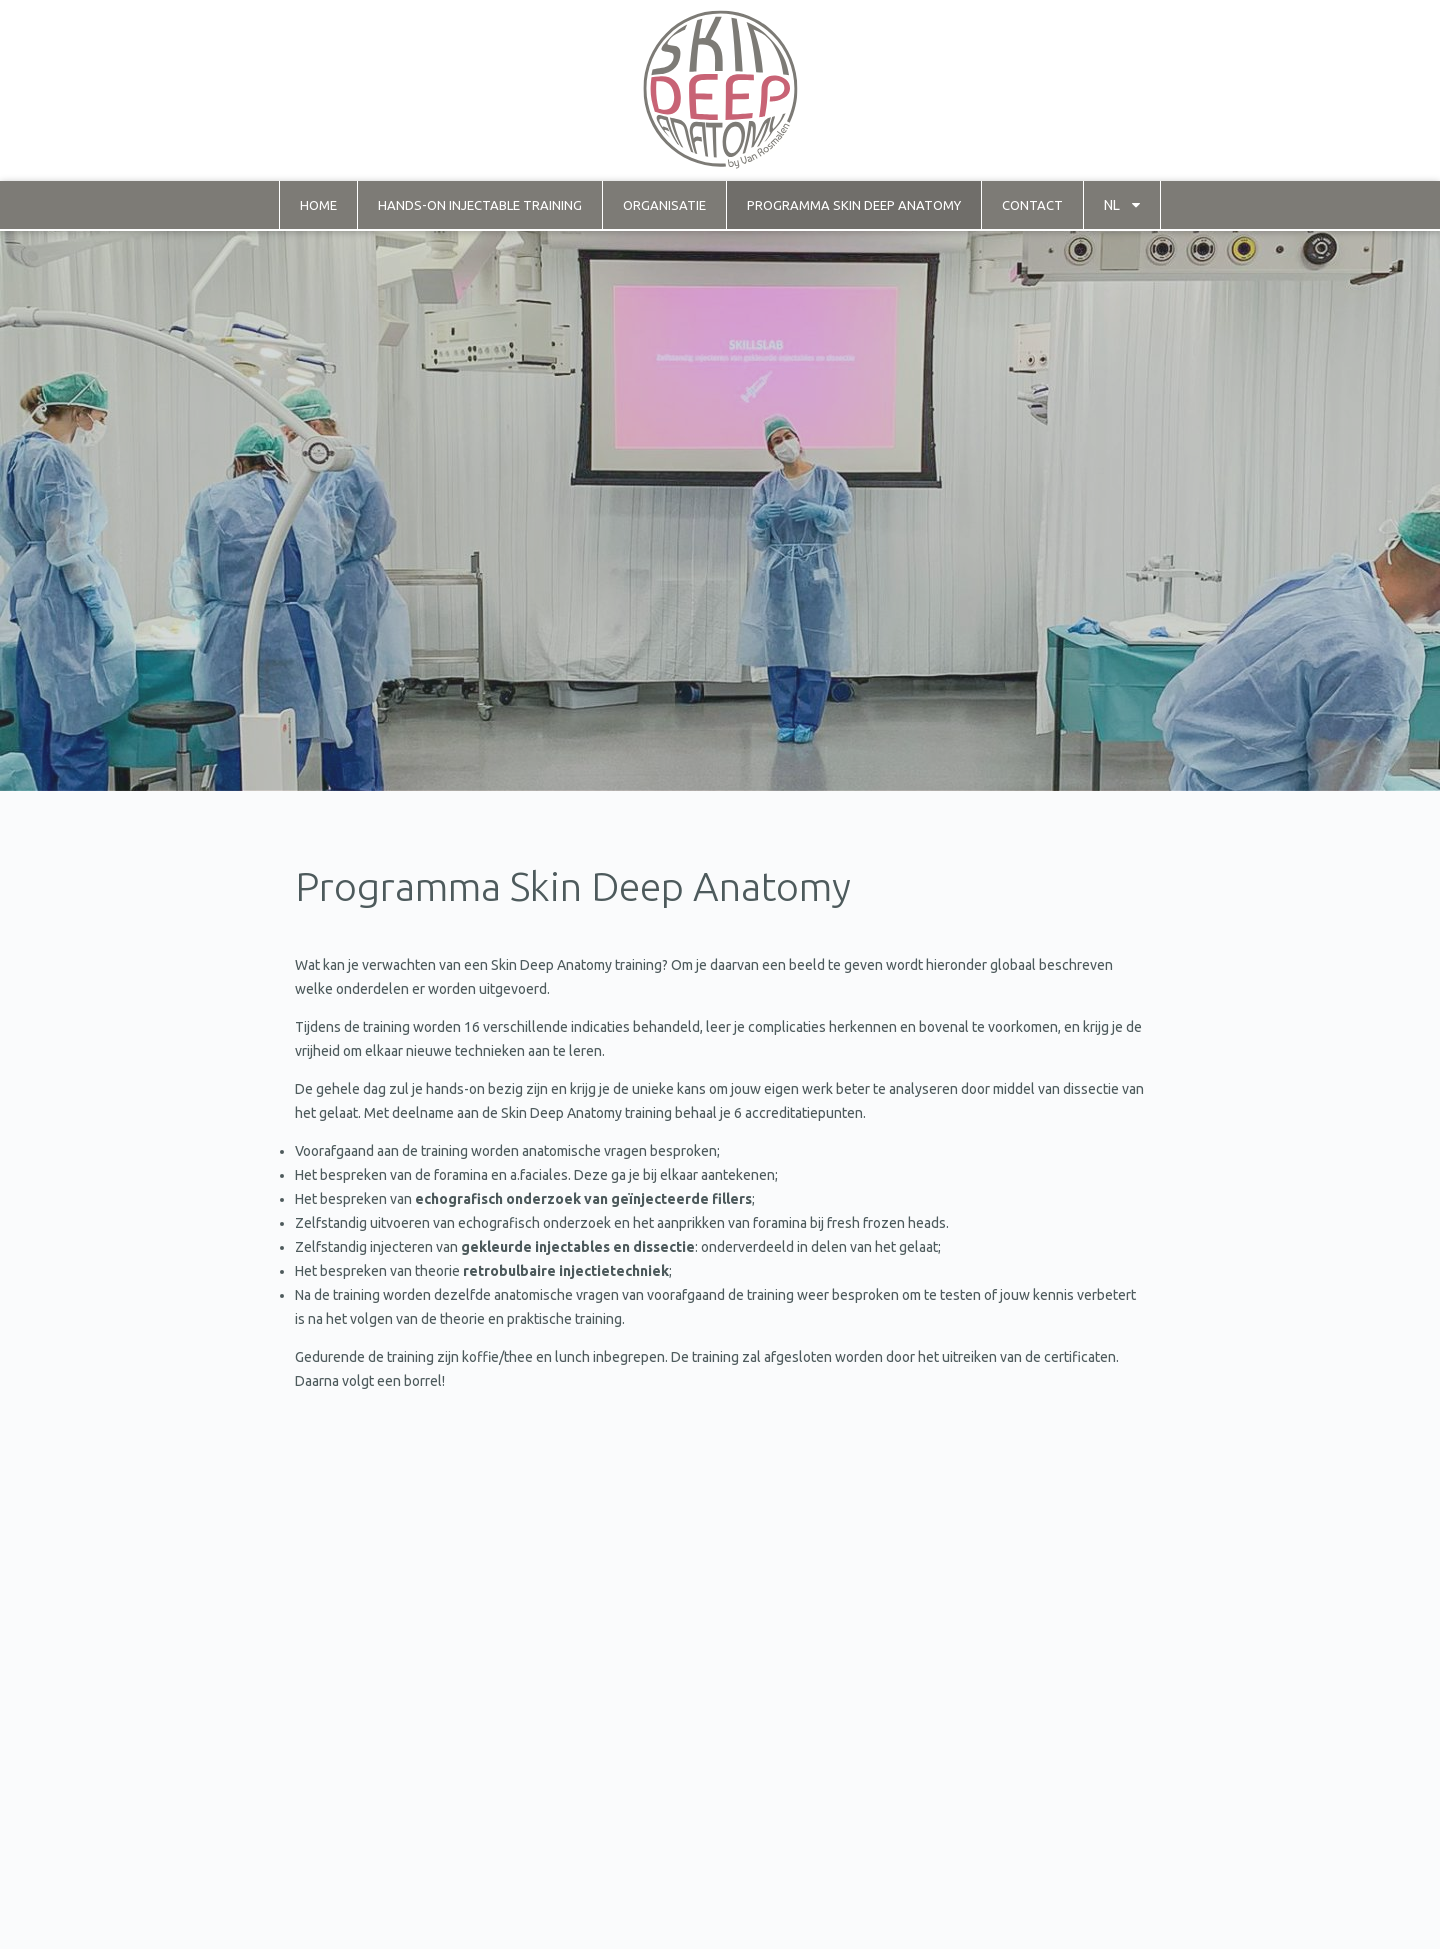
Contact (1032, 205)
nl (1112, 205)
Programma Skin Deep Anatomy (854, 205)
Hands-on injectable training (480, 205)
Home (318, 205)
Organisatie (664, 205)
